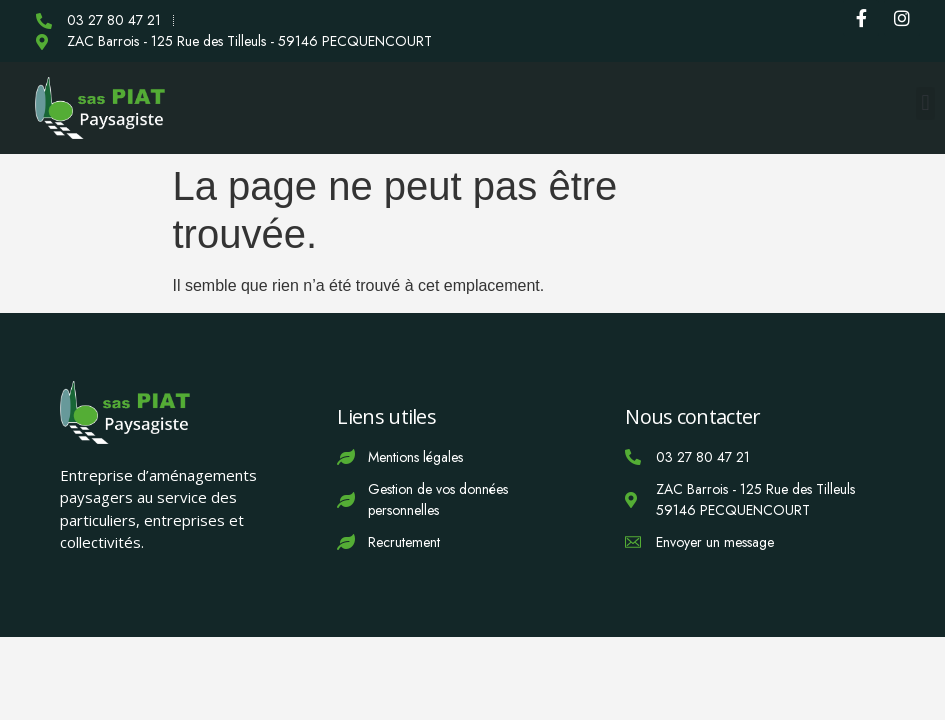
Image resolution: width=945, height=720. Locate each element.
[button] (925, 103)
